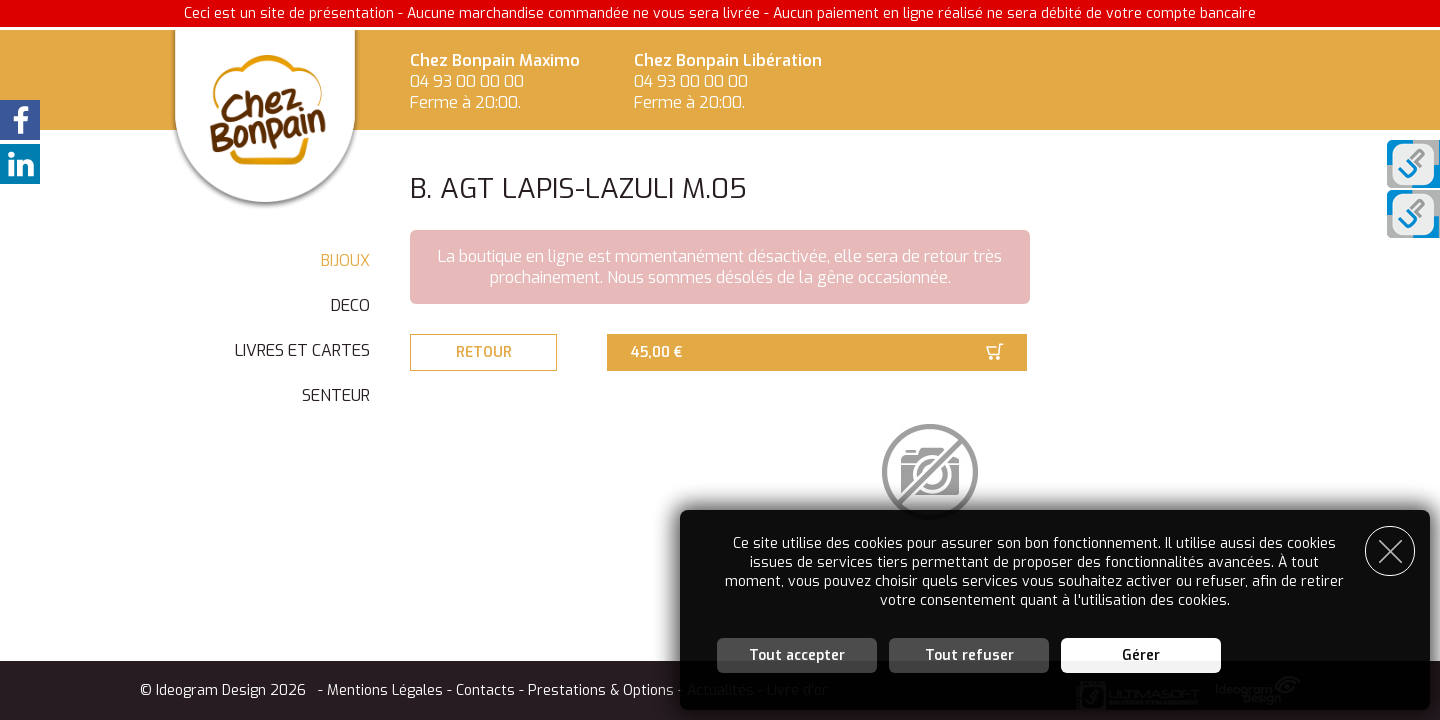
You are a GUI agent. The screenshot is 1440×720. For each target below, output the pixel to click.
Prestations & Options (601, 690)
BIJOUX (345, 260)
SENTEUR (336, 395)
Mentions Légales (385, 690)
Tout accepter (797, 654)
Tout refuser (969, 654)
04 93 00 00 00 (467, 81)
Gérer (1141, 654)
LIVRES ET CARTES (302, 350)
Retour (485, 352)
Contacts (485, 690)
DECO (350, 305)
